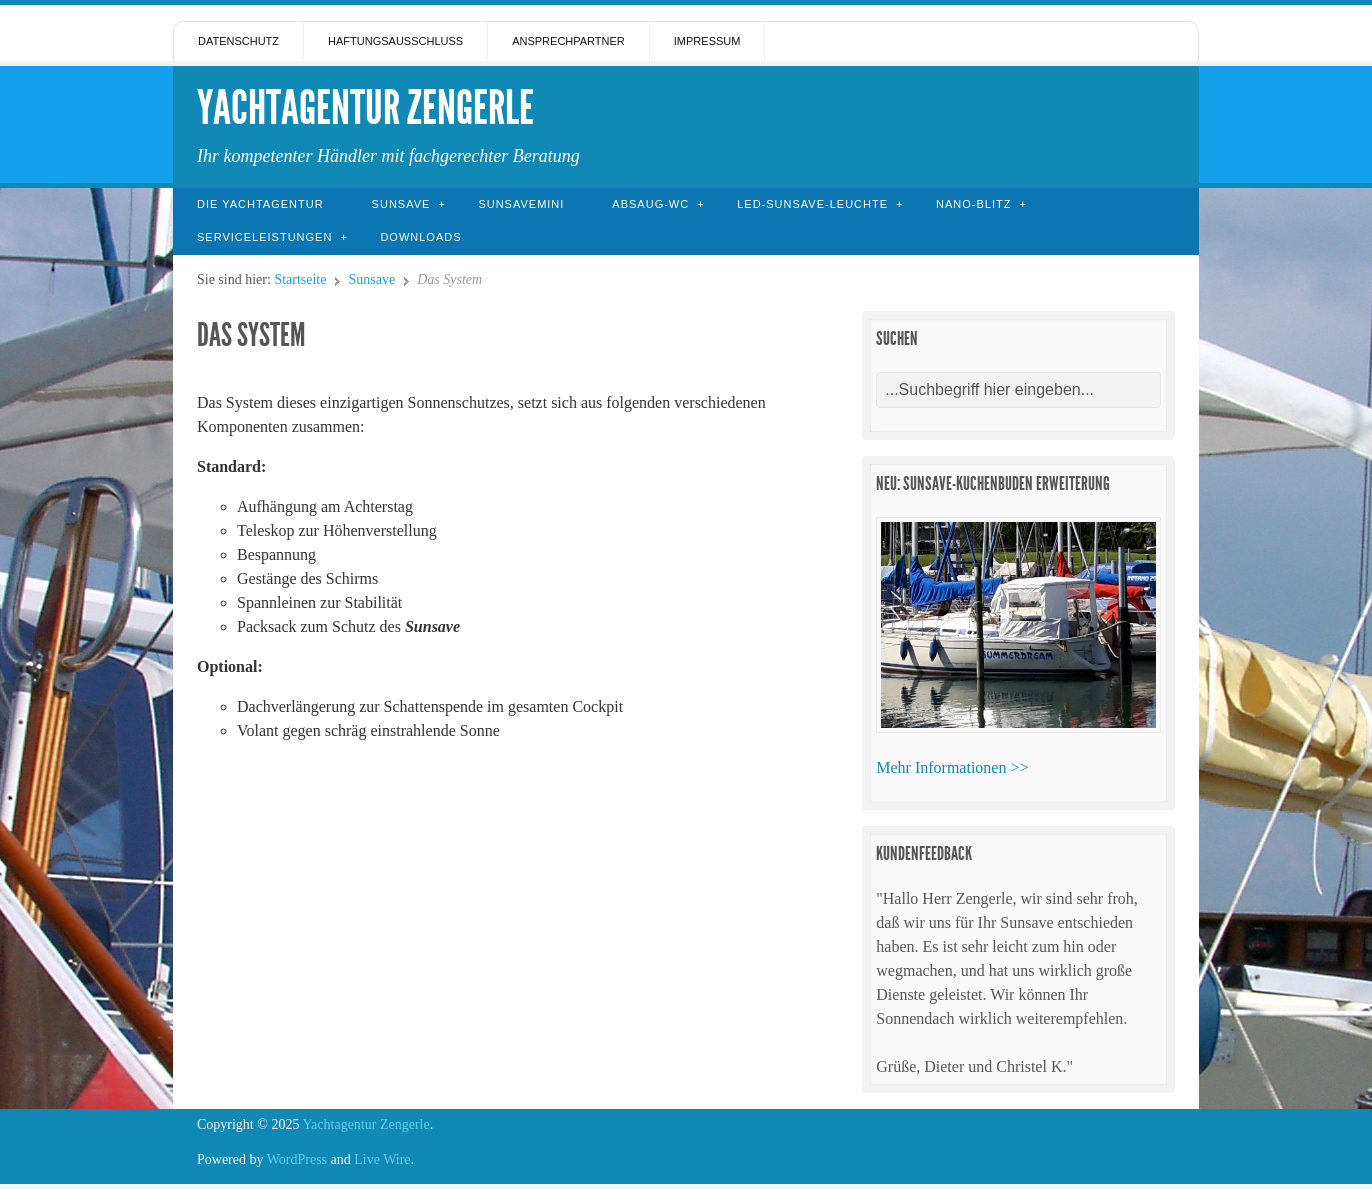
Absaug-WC (650, 204)
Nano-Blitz (973, 204)
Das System (251, 335)
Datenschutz (238, 41)
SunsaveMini (521, 204)
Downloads (420, 237)
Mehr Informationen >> (952, 767)
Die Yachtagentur (260, 204)
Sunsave (401, 204)
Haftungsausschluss (395, 41)
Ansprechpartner (568, 41)
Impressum (707, 41)
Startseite (300, 279)
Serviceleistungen (264, 237)
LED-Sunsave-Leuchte (812, 204)
